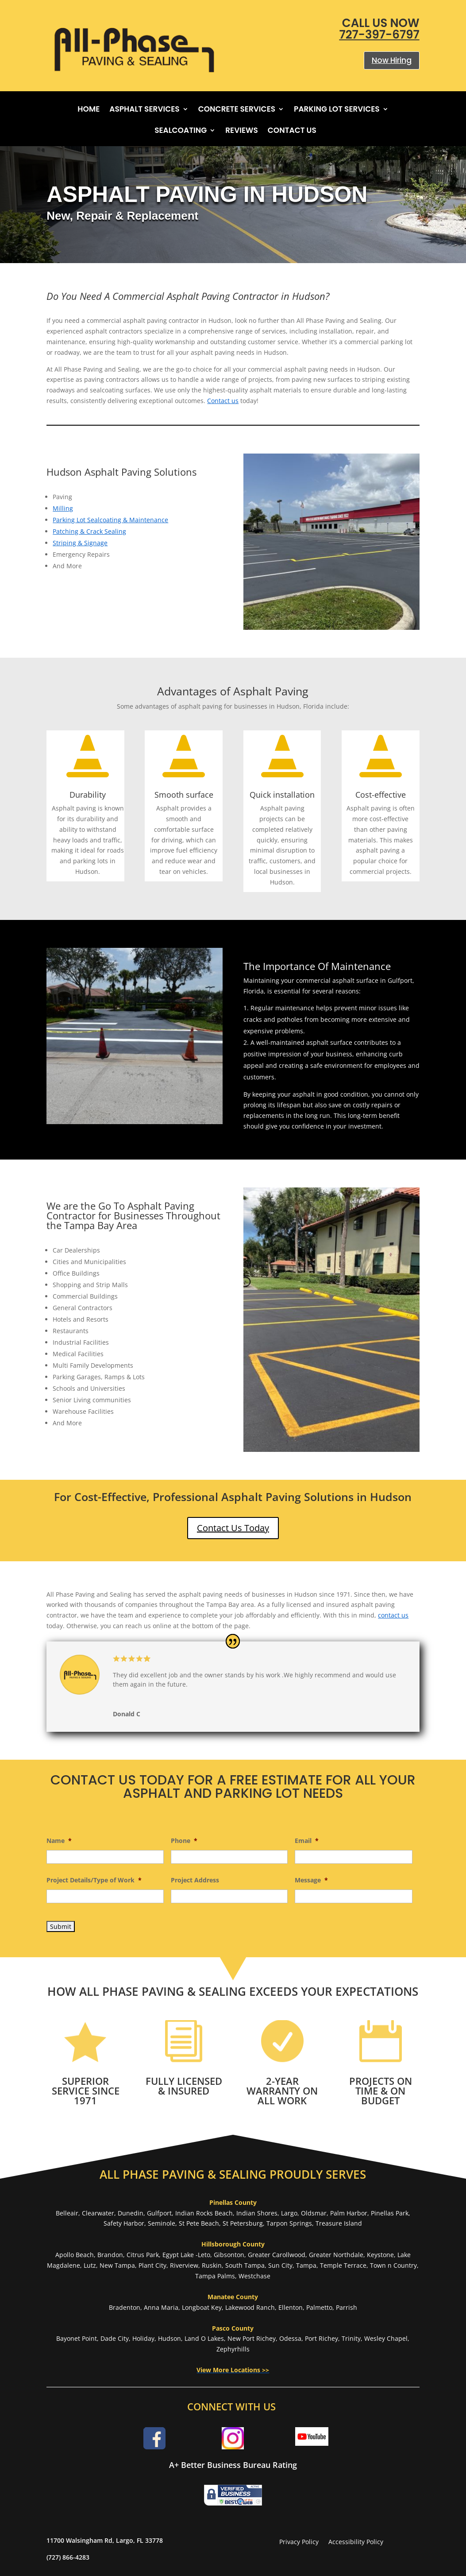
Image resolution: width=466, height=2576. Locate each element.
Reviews (241, 131)
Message (311, 1880)
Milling (63, 508)
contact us (393, 1615)
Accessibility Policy (355, 2542)
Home (88, 110)
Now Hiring (392, 60)
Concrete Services (236, 110)
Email (307, 1841)
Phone (184, 1841)
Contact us (223, 400)
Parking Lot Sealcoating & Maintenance (110, 520)
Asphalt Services (144, 110)
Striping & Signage (80, 543)
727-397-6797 (379, 35)
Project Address (195, 1880)
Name (59, 1841)
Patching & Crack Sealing (89, 531)
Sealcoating (180, 131)
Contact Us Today (233, 1528)
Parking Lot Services (337, 110)
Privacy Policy (299, 2542)
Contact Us (292, 131)
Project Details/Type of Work (94, 1880)
